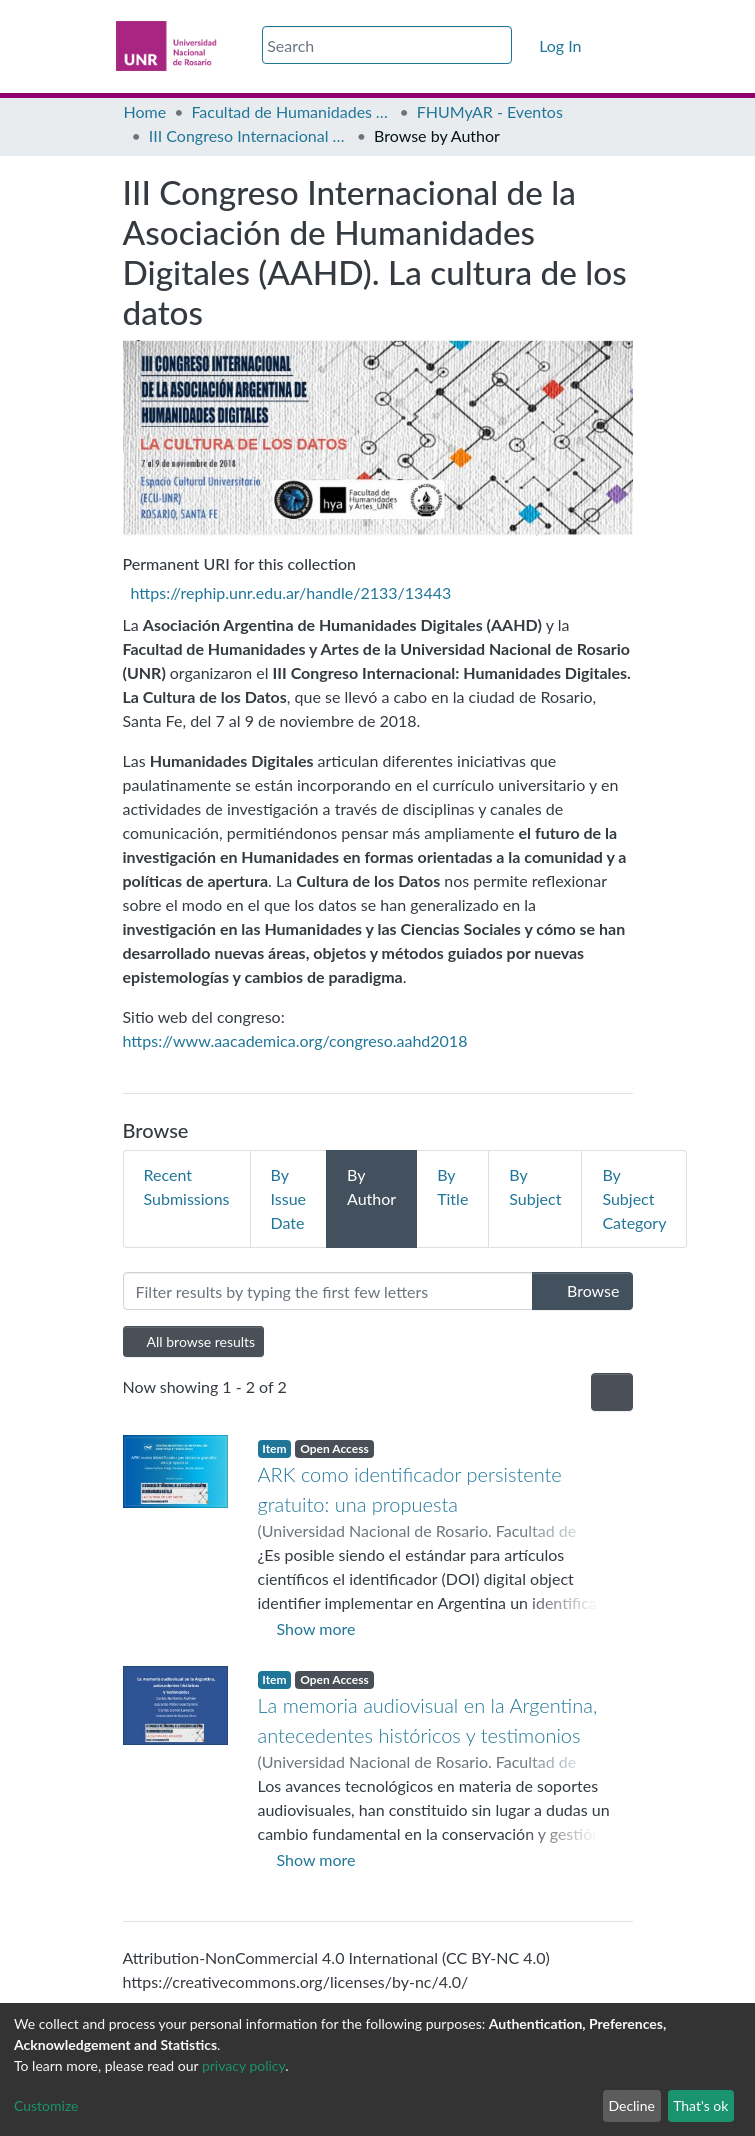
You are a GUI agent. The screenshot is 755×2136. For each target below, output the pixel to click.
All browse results (194, 1341)
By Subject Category (634, 1198)
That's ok (700, 2105)
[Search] (387, 45)
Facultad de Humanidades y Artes (291, 111)
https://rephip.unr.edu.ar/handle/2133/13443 (291, 592)
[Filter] (328, 1291)
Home (145, 111)
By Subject (535, 1186)
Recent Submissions (187, 1186)
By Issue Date (288, 1198)
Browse (582, 1290)
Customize (46, 2105)
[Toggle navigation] (620, 46)
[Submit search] (499, 46)
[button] (524, 46)
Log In (561, 45)
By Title (452, 1186)
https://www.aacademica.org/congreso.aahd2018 (295, 1040)
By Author (371, 1186)
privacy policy (243, 2065)
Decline (631, 2105)
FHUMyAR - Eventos (490, 111)
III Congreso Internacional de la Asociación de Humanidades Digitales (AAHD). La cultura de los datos (249, 135)
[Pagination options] (612, 1392)
